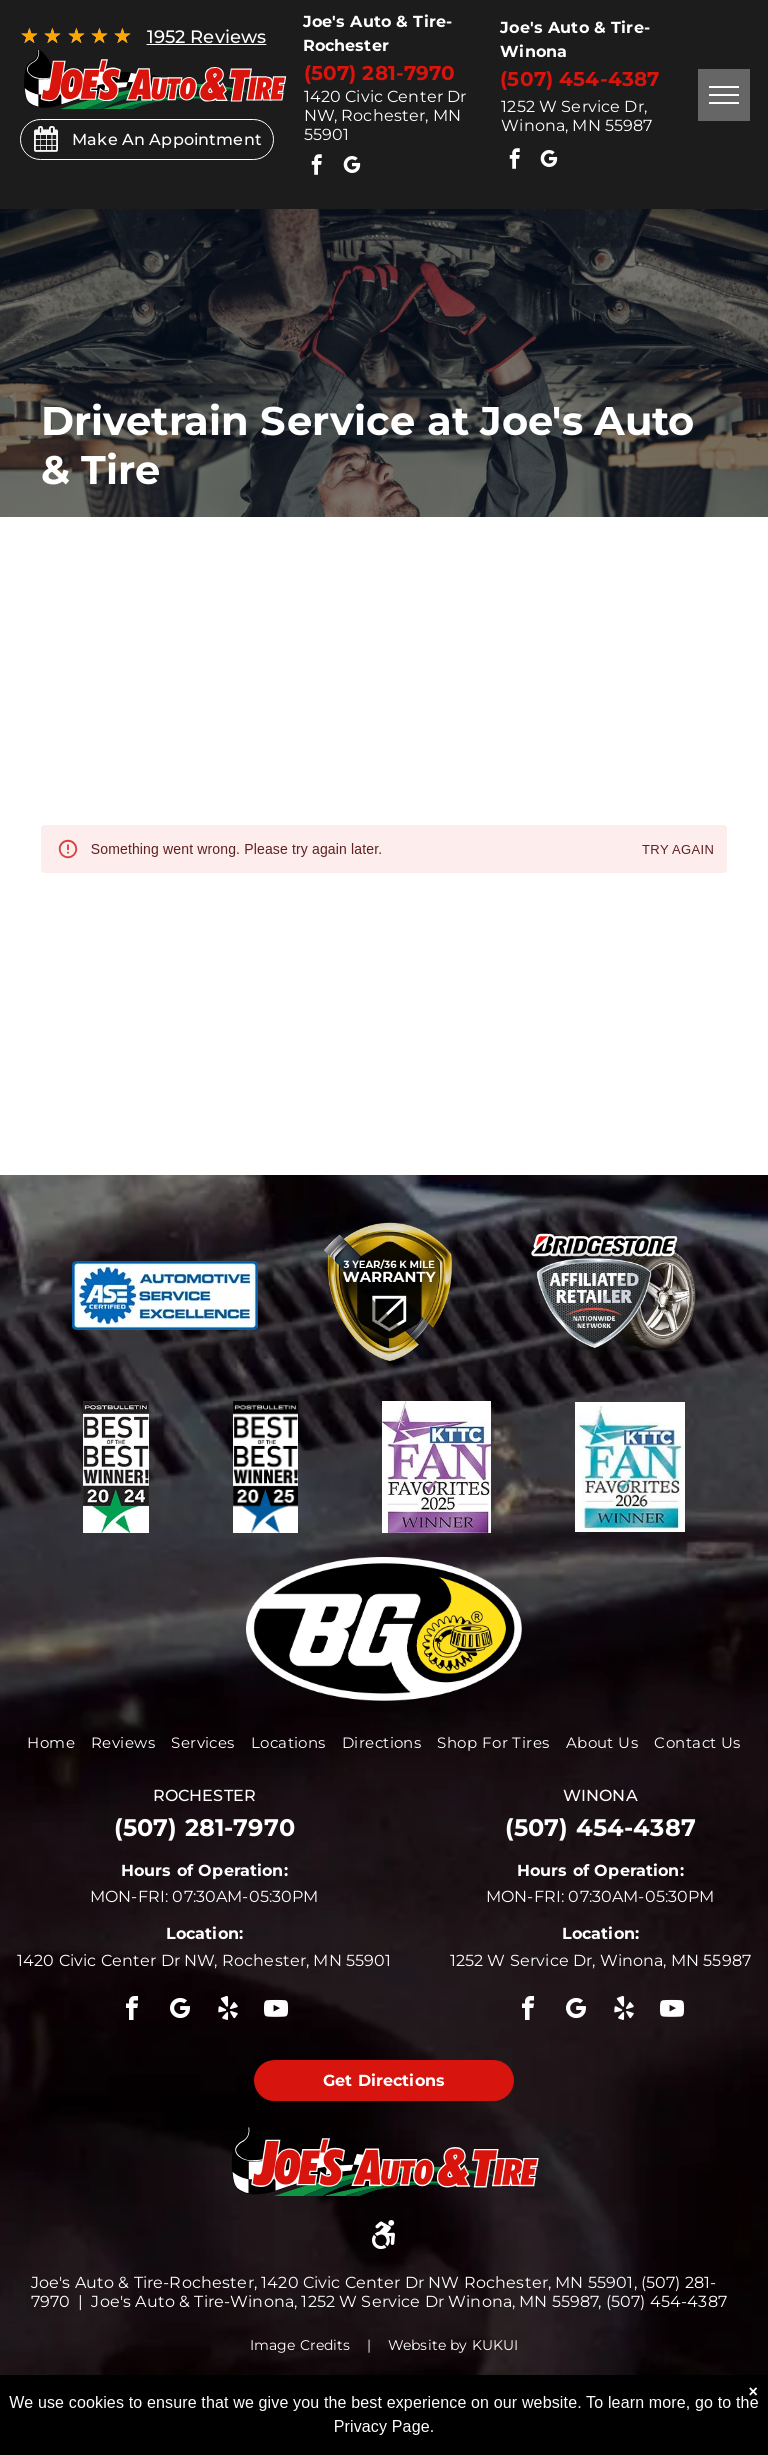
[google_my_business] (352, 167)
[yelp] (228, 2011)
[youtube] (277, 2011)
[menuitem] (51, 1742)
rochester (204, 1795)
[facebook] (318, 167)
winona (600, 1795)
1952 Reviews (207, 37)
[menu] (724, 95)
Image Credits (300, 2345)
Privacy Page (382, 2426)
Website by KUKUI (453, 2345)
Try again (678, 850)
